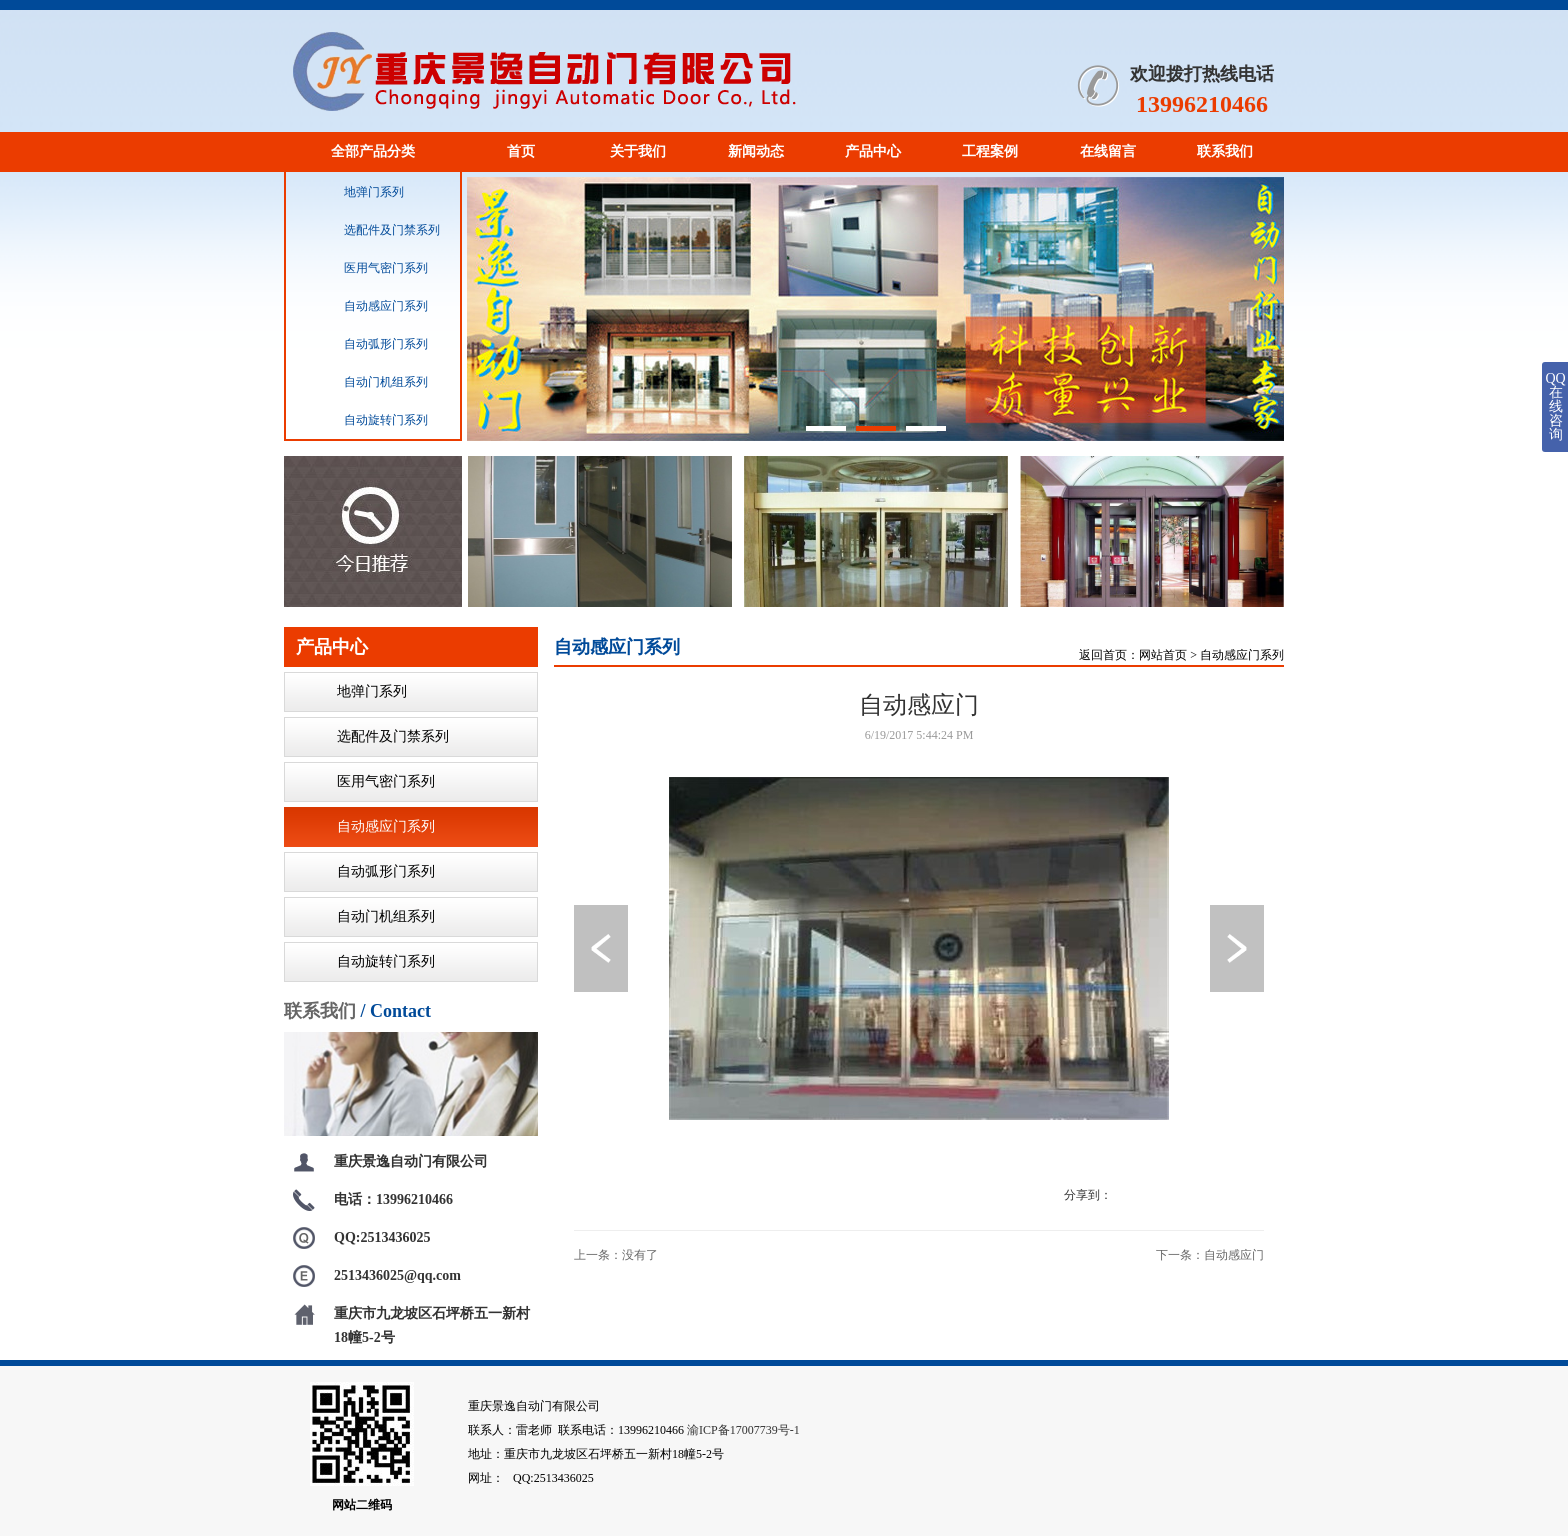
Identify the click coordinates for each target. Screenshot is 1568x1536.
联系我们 (1225, 151)
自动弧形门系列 (365, 344)
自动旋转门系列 (365, 420)
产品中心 (873, 151)
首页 (521, 151)
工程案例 (990, 151)
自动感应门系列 (365, 306)
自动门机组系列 (365, 382)
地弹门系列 (353, 192)
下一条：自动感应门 (1210, 1255)
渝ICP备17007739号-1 (743, 1430)
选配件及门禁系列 (371, 230)
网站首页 (1163, 655)
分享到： (1088, 1195)
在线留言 (1108, 151)
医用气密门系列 (365, 268)
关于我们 (638, 151)
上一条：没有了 (616, 1255)
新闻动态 (756, 151)
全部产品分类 (373, 151)
